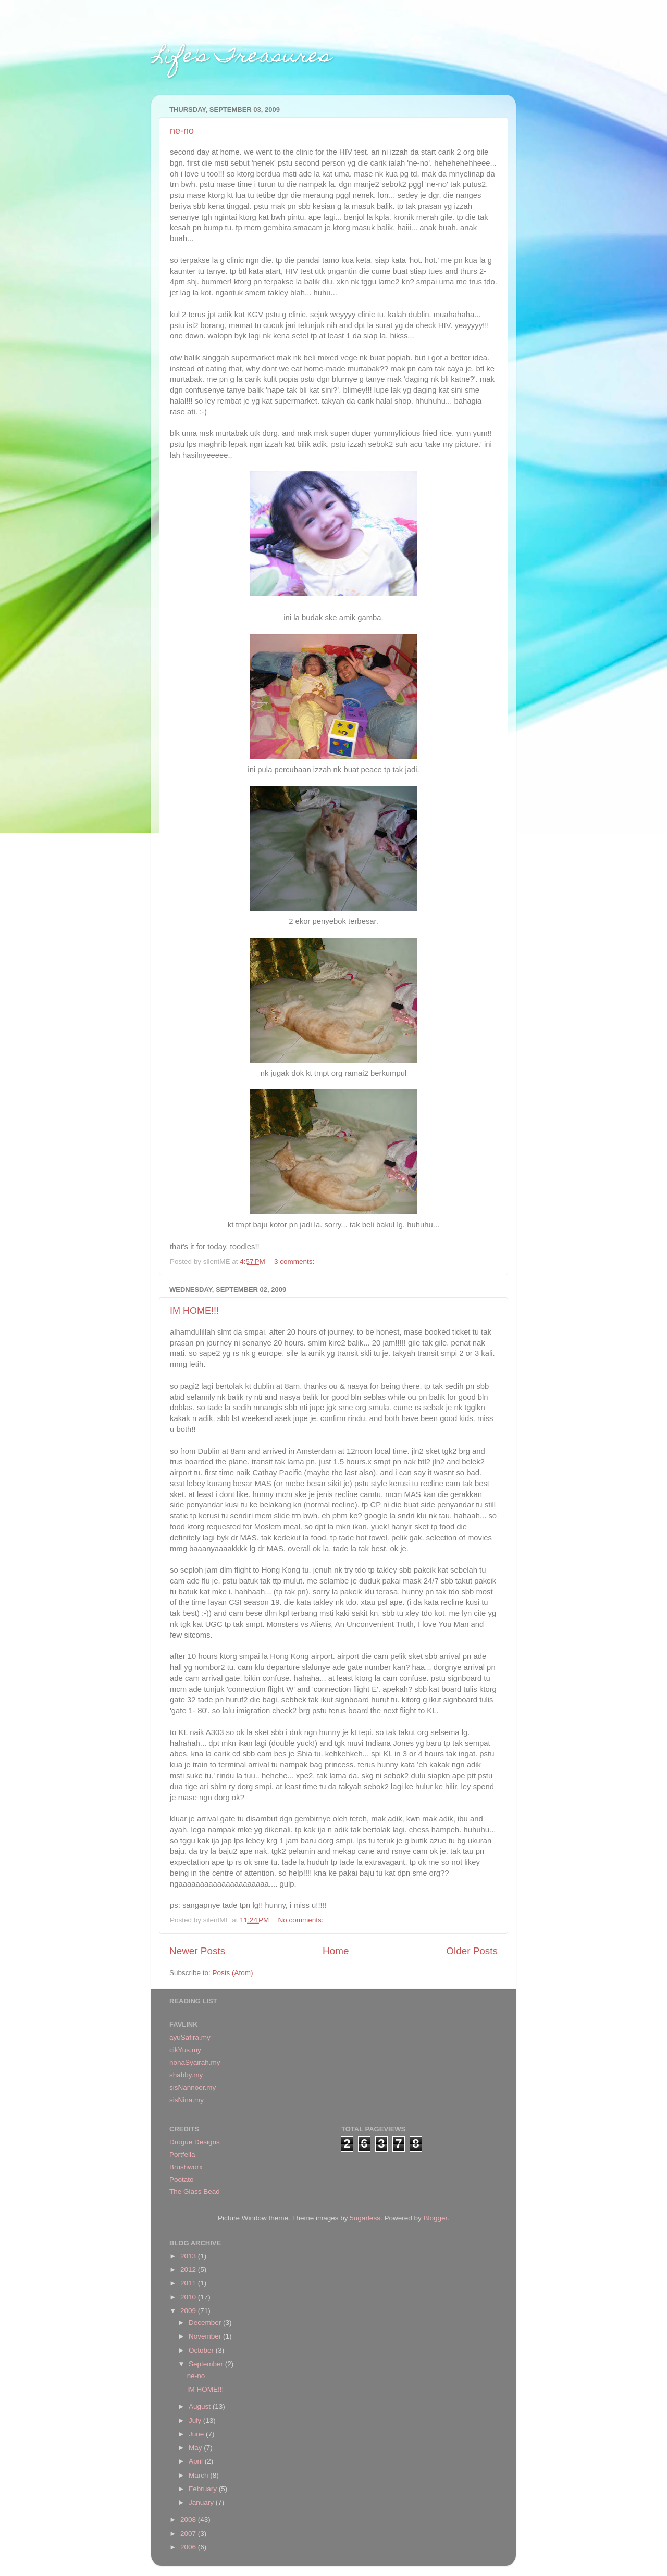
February (204, 2489)
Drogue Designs (194, 2142)
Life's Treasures (241, 57)
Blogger (435, 2218)
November (206, 2336)
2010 (189, 2297)
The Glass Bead (194, 2191)
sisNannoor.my (192, 2087)
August (201, 2406)
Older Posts (472, 1950)
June (197, 2434)
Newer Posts (197, 1950)
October (202, 2350)
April (197, 2461)
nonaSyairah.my (194, 2062)
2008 (189, 2519)
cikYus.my (185, 2050)
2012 (189, 2269)
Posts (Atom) (233, 1973)
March (199, 2475)
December (206, 2323)
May (196, 2448)
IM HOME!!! (194, 1310)
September (207, 2364)
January (202, 2502)
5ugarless (365, 2218)
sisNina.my (186, 2100)
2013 (189, 2256)
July (196, 2420)
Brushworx (186, 2167)
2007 (189, 2533)
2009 (189, 2311)
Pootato (181, 2179)
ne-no (182, 130)
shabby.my (186, 2075)
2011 (189, 2283)
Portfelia (182, 2154)
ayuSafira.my (190, 2037)
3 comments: (295, 1261)
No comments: (302, 1920)
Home (336, 1950)
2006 (189, 2547)
